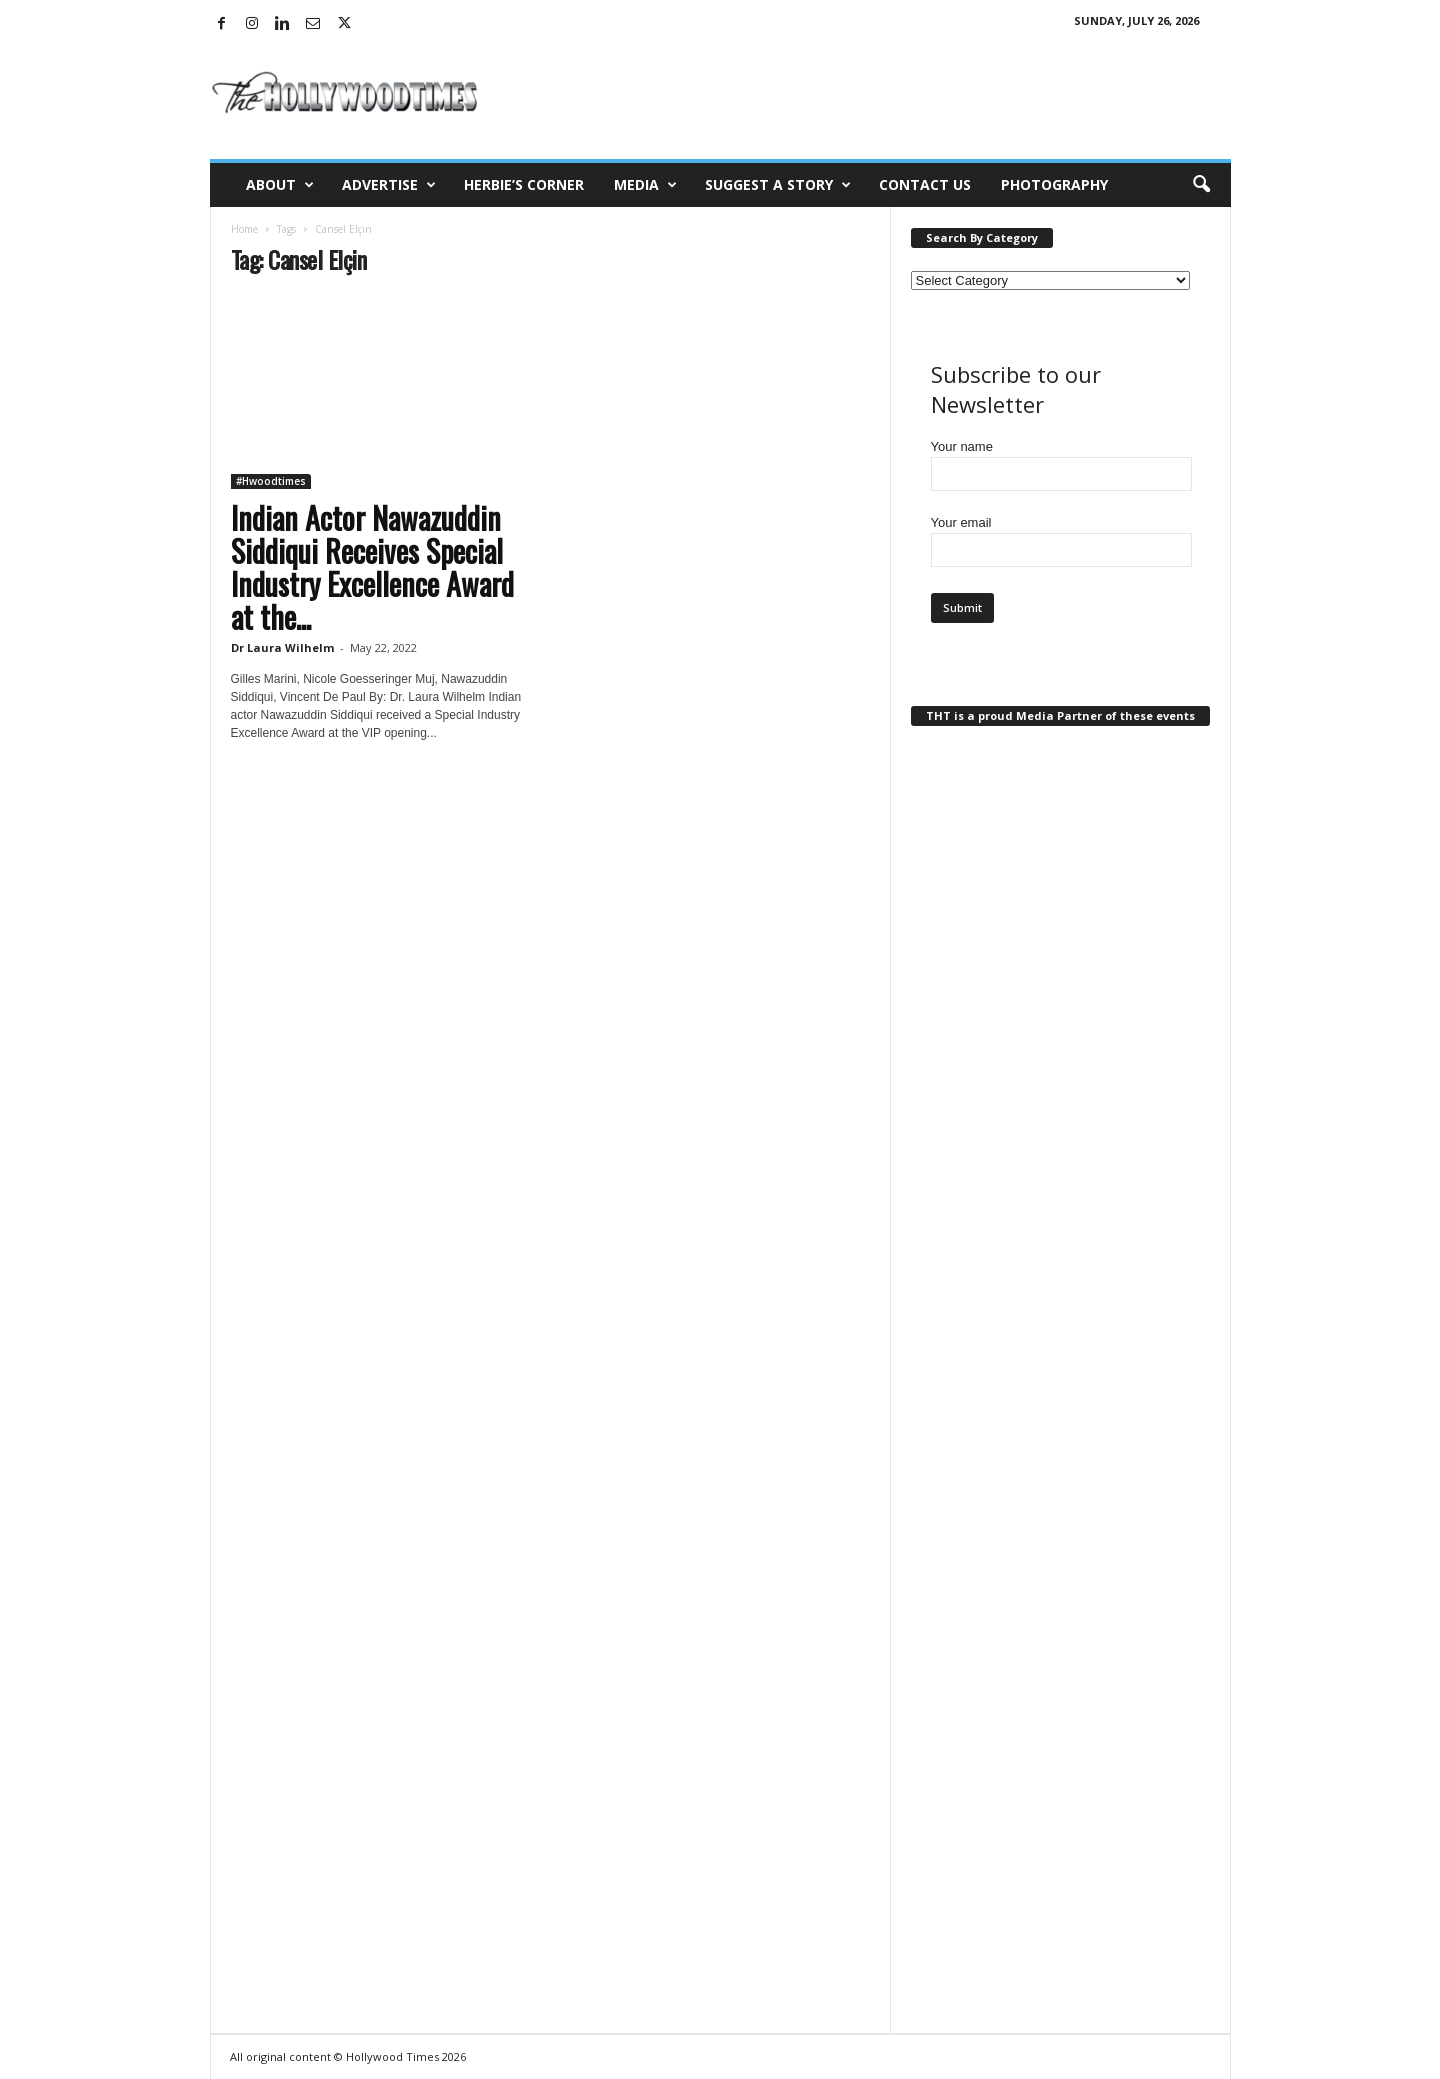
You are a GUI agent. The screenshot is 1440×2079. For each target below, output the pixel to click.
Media (645, 185)
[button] (1201, 185)
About (280, 185)
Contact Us (925, 184)
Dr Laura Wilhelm (282, 647)
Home (244, 229)
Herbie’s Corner (524, 184)
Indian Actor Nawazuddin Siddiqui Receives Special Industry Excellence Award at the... (372, 567)
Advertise (389, 185)
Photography (1054, 184)
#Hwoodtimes (271, 481)
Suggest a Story (778, 185)
